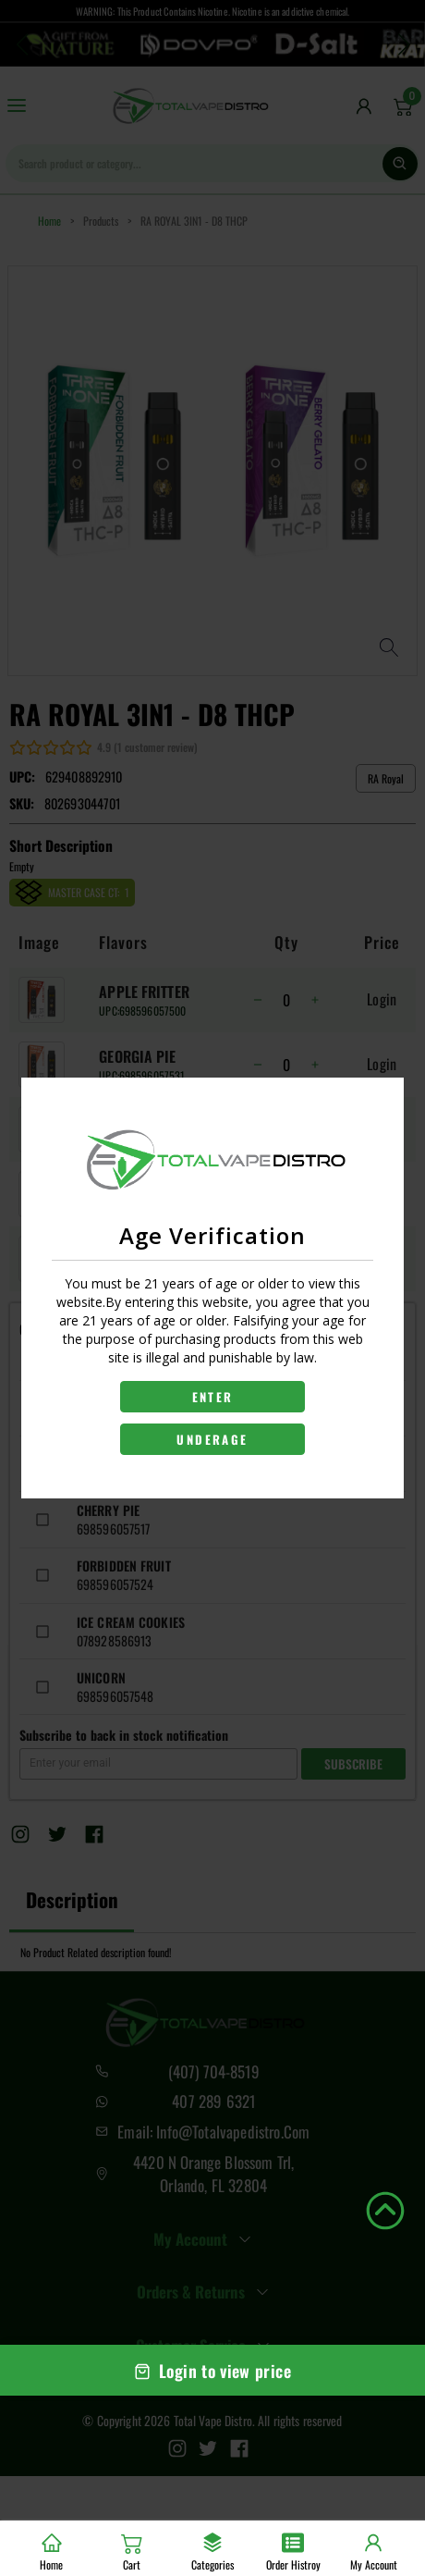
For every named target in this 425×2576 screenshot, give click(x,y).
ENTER (213, 1396)
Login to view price (212, 2371)
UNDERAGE (212, 1439)
